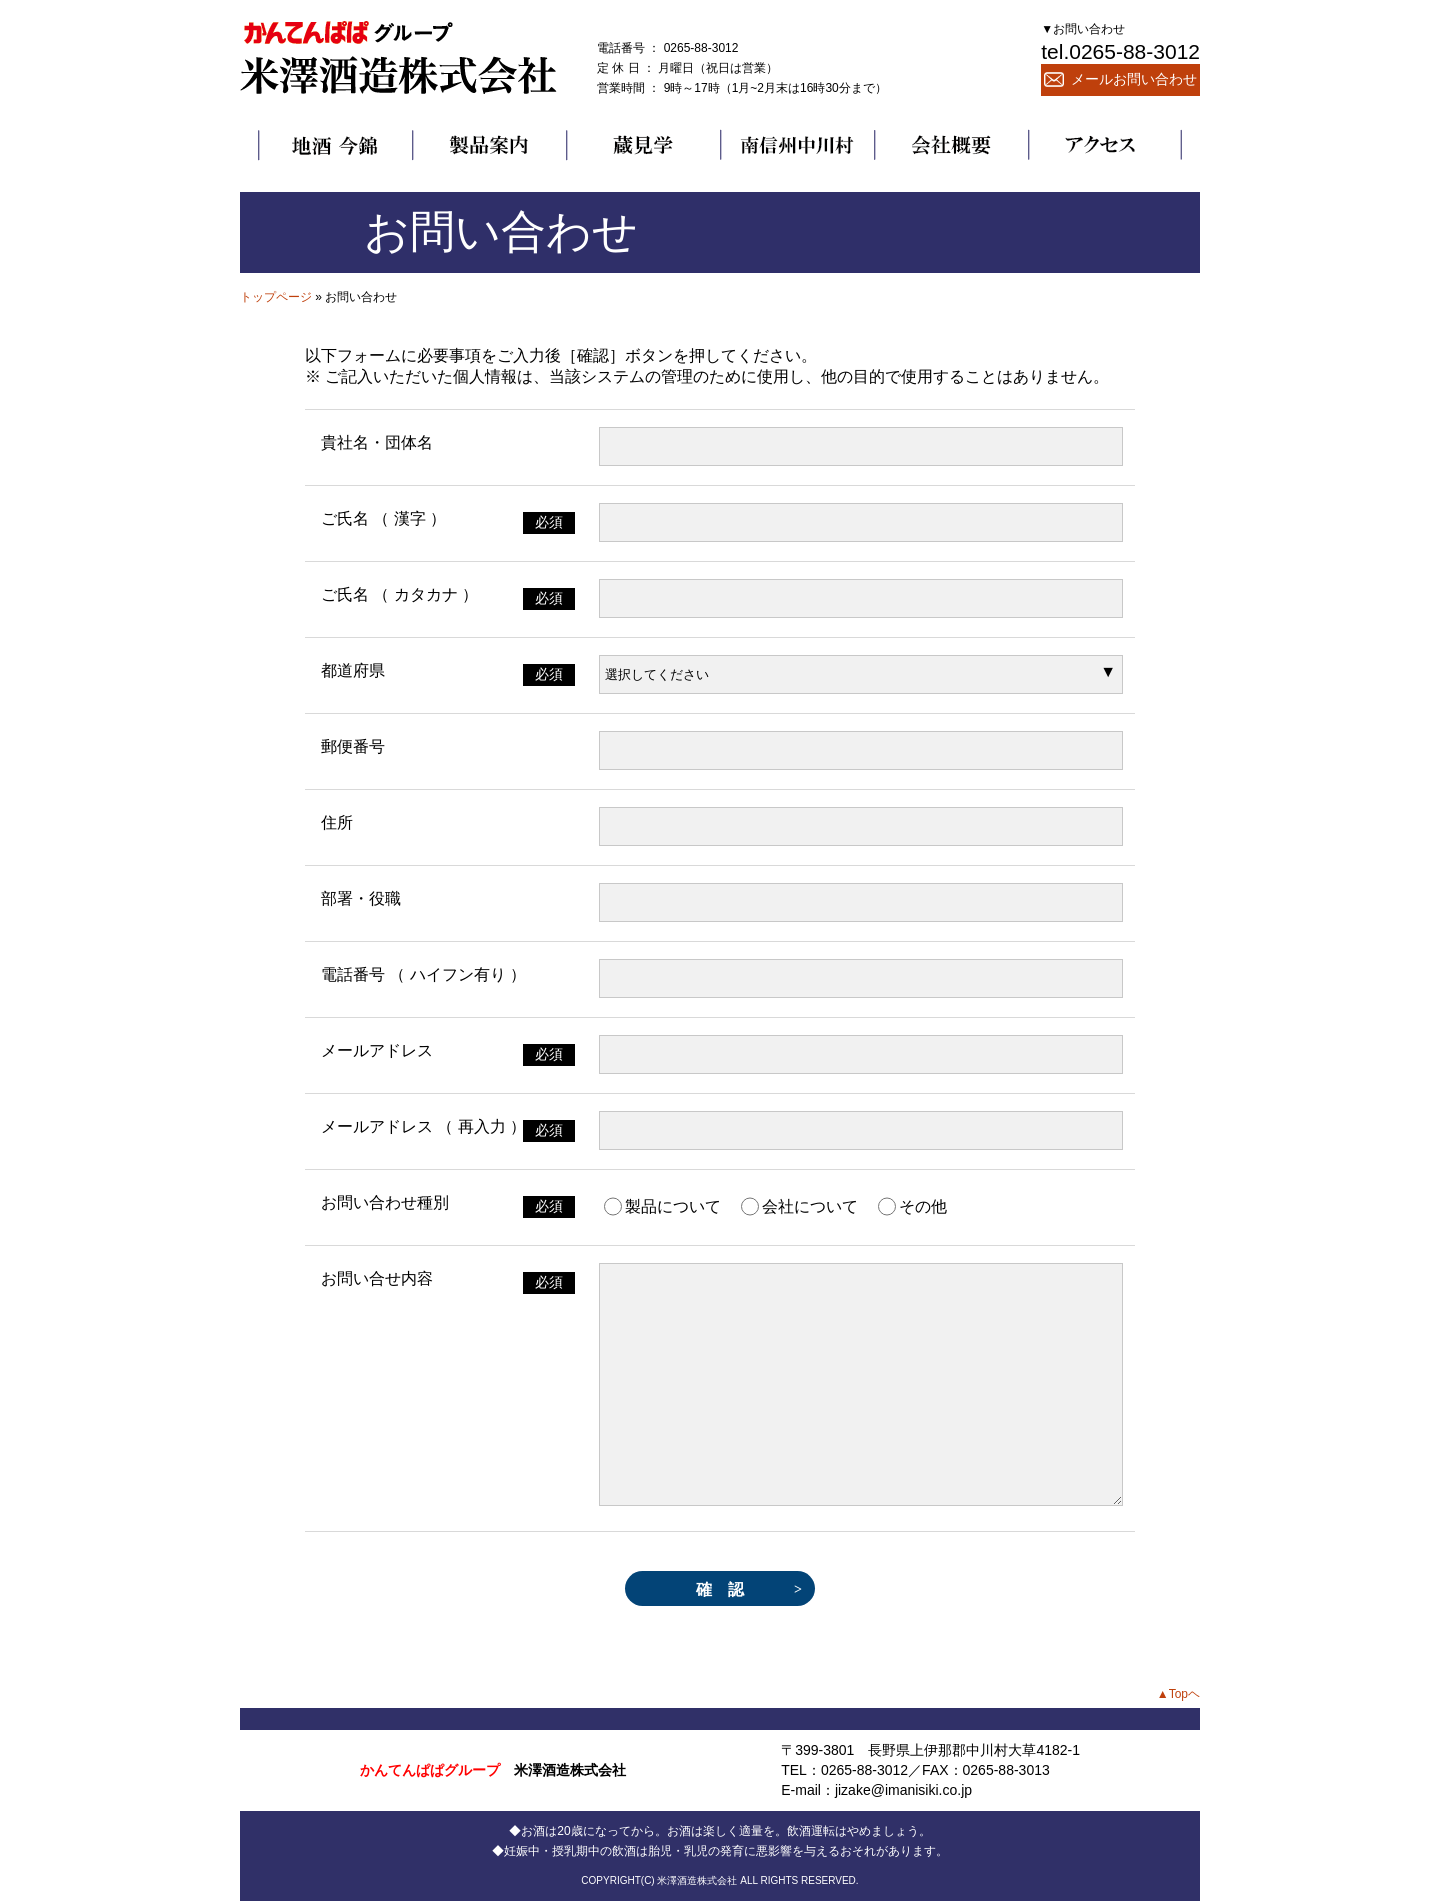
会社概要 (951, 145)
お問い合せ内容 (377, 1278)
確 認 (720, 1589)
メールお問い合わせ (1120, 79)
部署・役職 (361, 898)
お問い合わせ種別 (385, 1202)
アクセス (1105, 145)
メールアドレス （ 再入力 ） (423, 1126)
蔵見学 (643, 145)
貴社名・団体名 (377, 442)
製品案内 (489, 145)
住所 (337, 822)
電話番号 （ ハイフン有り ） (423, 974)
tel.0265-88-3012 (1120, 51)
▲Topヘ (1178, 1694)
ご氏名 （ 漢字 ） (383, 518)
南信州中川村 (797, 145)
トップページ (276, 297)
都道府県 (353, 670)
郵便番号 (353, 746)
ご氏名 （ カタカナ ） (399, 594)
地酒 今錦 (335, 145)
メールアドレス (377, 1050)
